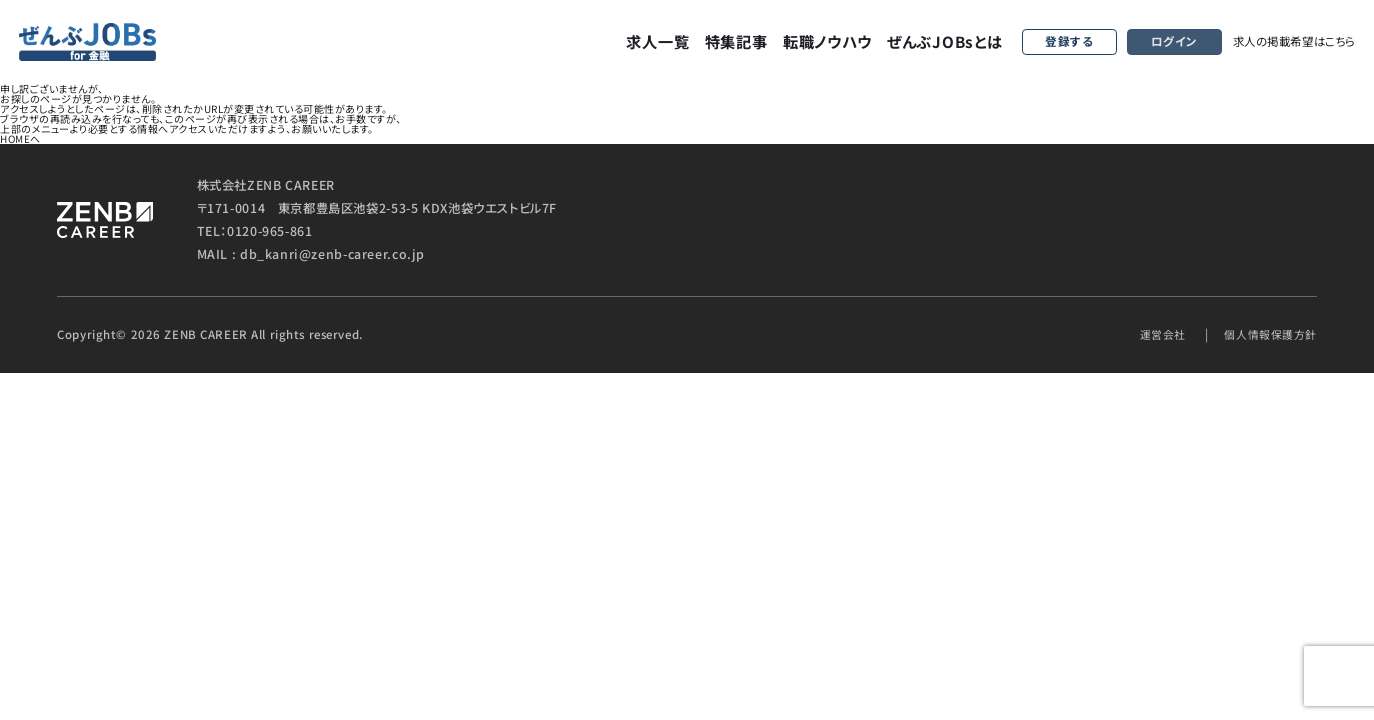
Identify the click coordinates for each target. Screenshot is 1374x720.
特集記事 (736, 41)
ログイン (1175, 41)
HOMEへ (20, 138)
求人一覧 (657, 41)
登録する (1069, 41)
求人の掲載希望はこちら (1294, 41)
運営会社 (1152, 334)
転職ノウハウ (827, 41)
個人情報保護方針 (1266, 334)
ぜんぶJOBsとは (945, 41)
